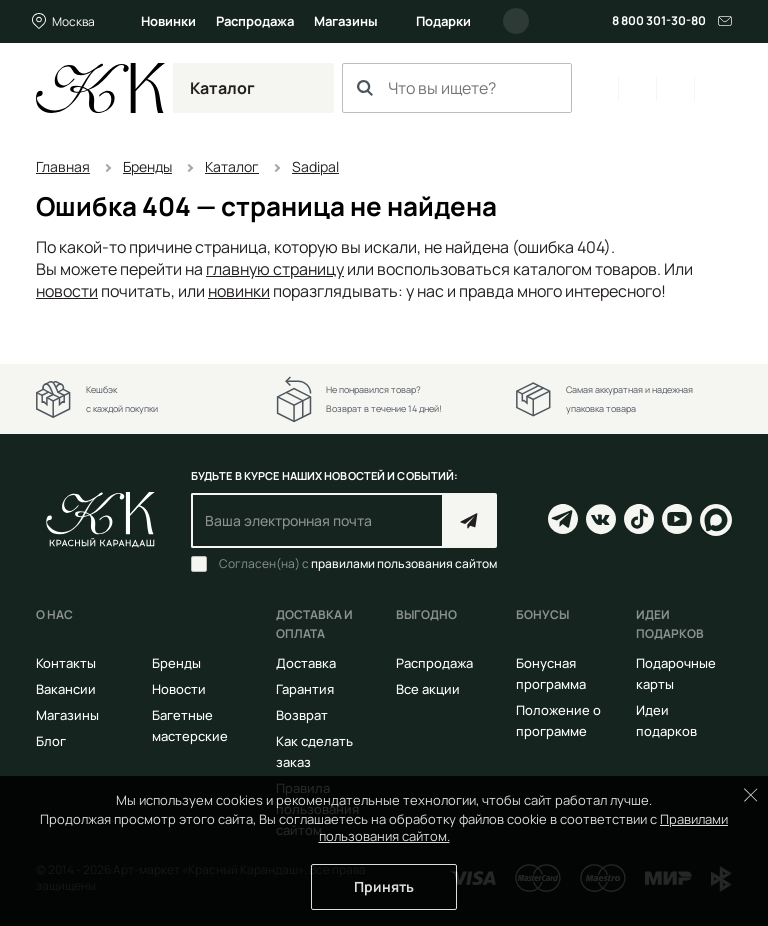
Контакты (66, 663)
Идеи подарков (666, 720)
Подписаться (469, 520)
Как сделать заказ (314, 751)
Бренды (176, 663)
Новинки (168, 21)
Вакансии (66, 689)
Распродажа (255, 21)
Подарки (443, 21)
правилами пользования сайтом (404, 563)
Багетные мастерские (190, 725)
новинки (239, 291)
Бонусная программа (551, 673)
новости (67, 291)
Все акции (428, 689)
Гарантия (305, 689)
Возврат (302, 715)
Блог (51, 741)
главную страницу (275, 269)
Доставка (306, 663)
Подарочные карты (676, 673)
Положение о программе (558, 720)
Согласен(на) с (358, 564)
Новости (179, 689)
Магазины (346, 21)
